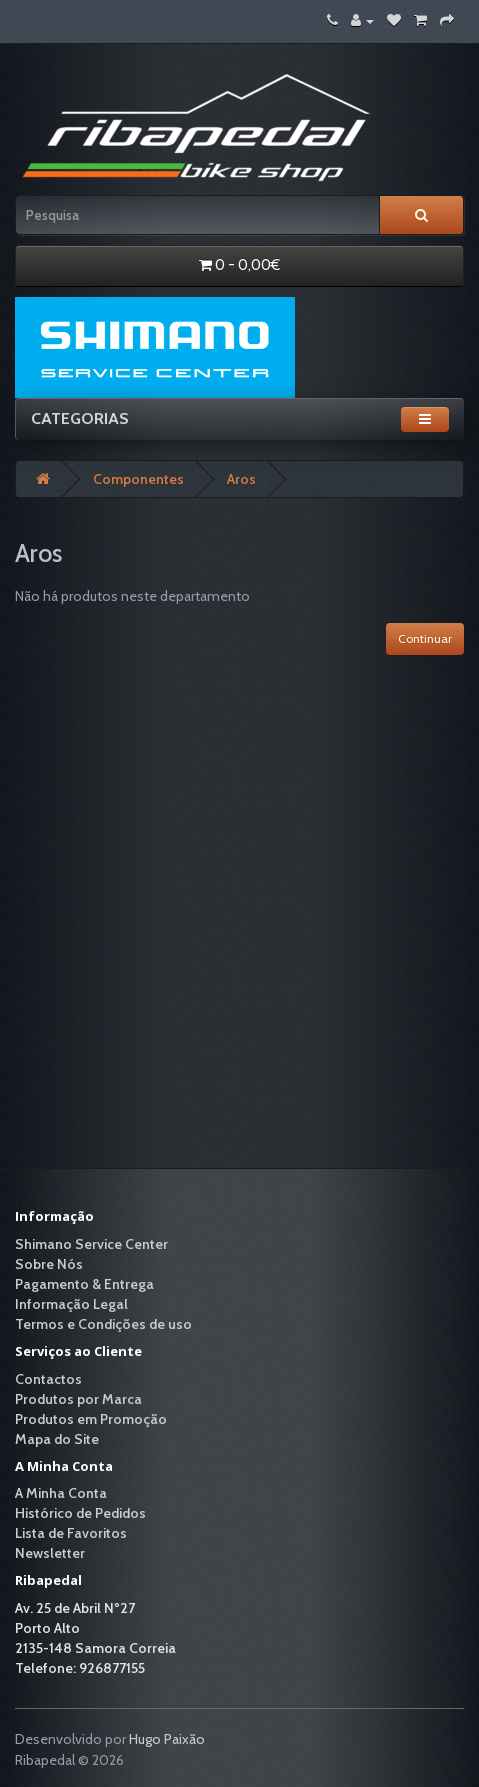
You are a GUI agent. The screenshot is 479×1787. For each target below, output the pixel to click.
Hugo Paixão (167, 1739)
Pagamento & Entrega (84, 1284)
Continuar (425, 638)
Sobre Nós (49, 1264)
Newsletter (50, 1553)
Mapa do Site (57, 1439)
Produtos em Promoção (91, 1419)
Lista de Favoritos (71, 1533)
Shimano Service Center (91, 1244)
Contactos (48, 1379)
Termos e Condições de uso (103, 1324)
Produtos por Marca (78, 1399)
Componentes (138, 479)
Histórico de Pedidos (80, 1513)
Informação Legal (71, 1304)
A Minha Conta (61, 1493)
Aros (241, 479)
